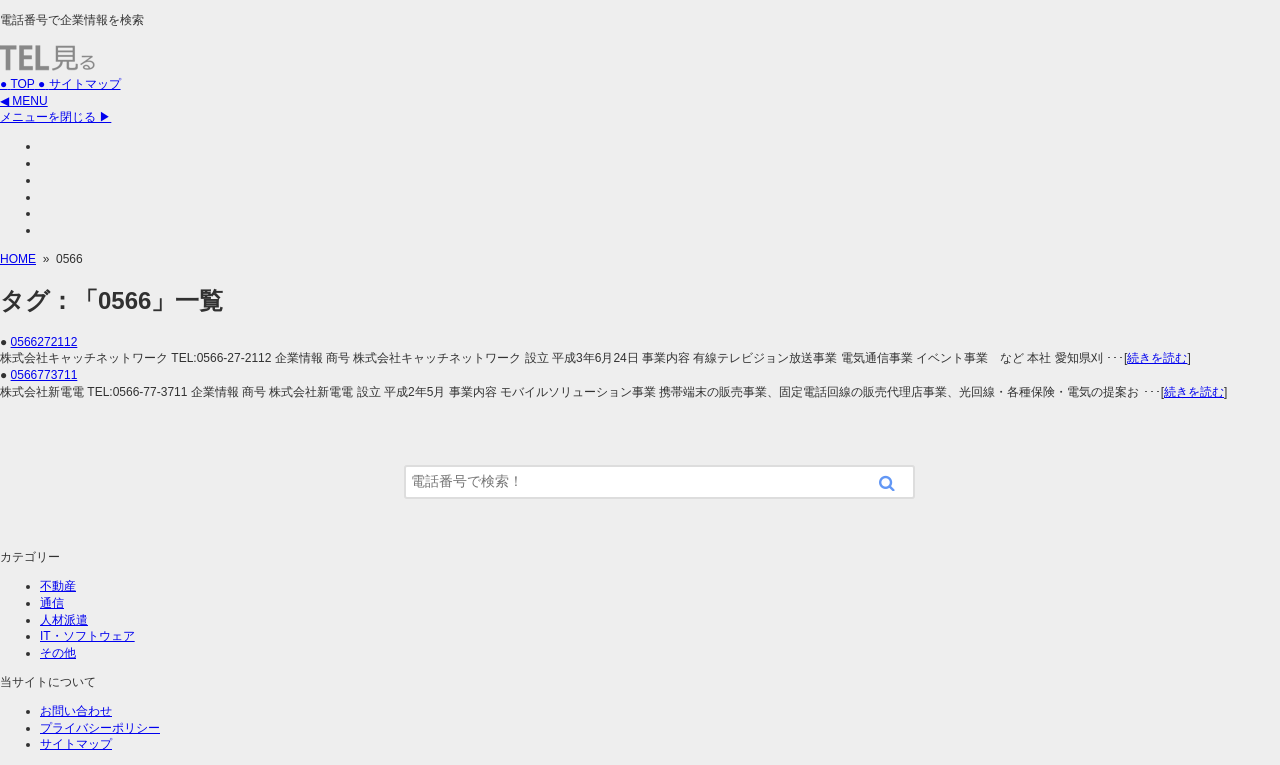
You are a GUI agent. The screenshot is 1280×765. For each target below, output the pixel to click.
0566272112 (44, 342)
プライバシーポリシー (100, 728)
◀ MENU (24, 101)
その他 (58, 653)
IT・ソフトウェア (87, 636)
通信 (52, 603)
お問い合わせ (76, 711)
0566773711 (44, 375)
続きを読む (1157, 358)
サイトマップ (76, 744)
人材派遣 (64, 620)
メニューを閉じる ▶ (55, 117)
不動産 (58, 586)
